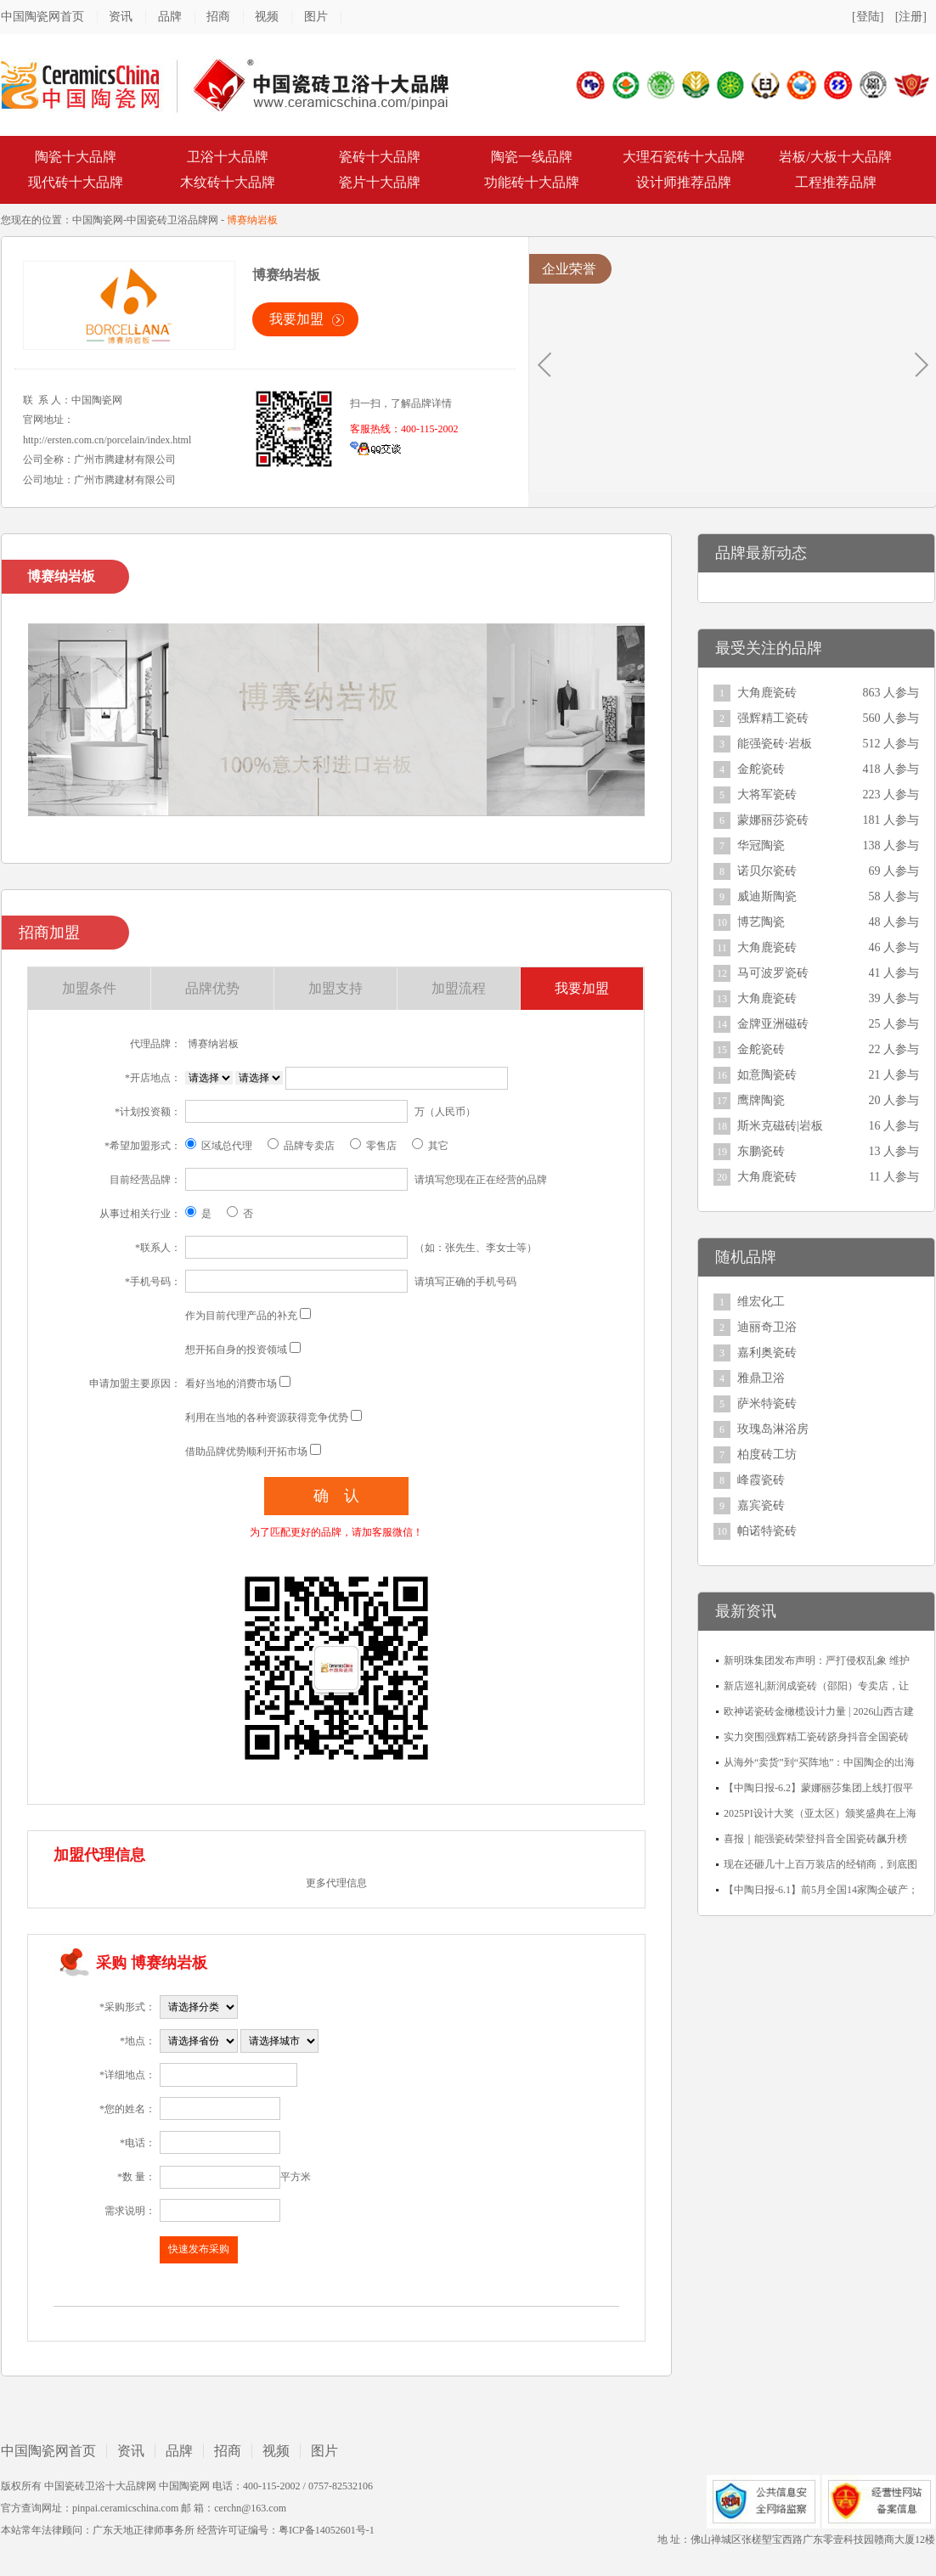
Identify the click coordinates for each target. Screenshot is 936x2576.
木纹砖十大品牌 (227, 182)
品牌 (170, 16)
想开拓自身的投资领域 (236, 1350)
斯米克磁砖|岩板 (780, 1125)
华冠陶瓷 (761, 845)
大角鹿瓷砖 (767, 692)
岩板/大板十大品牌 (835, 156)
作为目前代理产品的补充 (241, 1316)
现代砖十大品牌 (75, 182)
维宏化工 (761, 1301)
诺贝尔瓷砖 (767, 871)
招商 (218, 16)
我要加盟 (296, 319)
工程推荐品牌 (836, 182)
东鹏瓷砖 (761, 1151)
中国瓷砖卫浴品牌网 (172, 220)
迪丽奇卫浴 (767, 1327)
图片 (316, 16)
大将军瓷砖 (767, 794)
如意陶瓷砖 (767, 1074)
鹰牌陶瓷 (761, 1100)
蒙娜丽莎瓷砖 (773, 820)
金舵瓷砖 (761, 769)
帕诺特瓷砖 (767, 1531)
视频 (267, 16)
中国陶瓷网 (97, 220)
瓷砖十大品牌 (379, 156)
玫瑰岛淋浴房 (773, 1429)
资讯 (121, 16)
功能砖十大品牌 (531, 182)
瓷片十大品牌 (379, 182)
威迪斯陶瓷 (767, 896)
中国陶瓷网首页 (42, 16)
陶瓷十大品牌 (75, 156)
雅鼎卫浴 (761, 1378)
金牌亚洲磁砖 (773, 1023)
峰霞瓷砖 (761, 1480)
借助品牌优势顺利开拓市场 (246, 1451)
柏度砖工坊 (767, 1454)
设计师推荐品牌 (683, 182)
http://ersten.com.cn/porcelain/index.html (107, 440)
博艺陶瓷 (761, 922)
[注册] (911, 16)
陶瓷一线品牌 (531, 156)
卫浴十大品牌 (227, 156)
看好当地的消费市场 (231, 1383)
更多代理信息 (336, 1883)
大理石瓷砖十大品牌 (684, 156)
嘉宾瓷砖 (761, 1505)
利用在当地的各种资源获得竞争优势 (266, 1417)
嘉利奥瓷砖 (767, 1352)
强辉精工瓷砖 (773, 718)
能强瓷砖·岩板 (774, 743)
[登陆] (867, 16)
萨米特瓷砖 (767, 1403)
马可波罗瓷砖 (773, 973)
